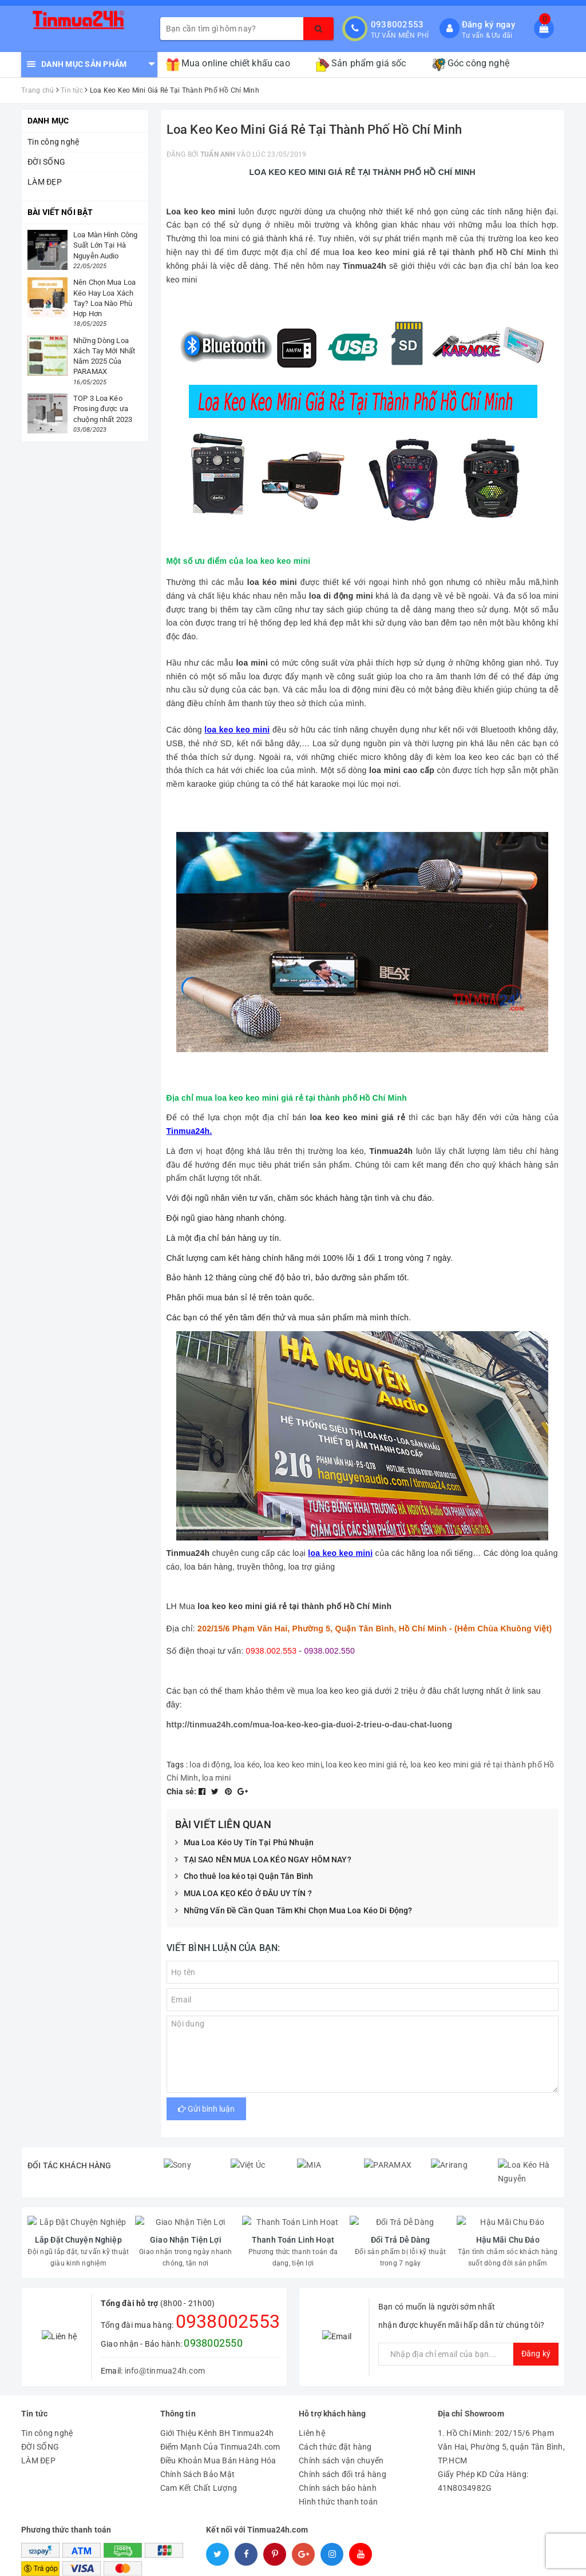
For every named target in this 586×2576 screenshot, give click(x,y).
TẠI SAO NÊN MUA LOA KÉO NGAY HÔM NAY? (263, 1860)
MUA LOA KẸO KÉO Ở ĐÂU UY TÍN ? (243, 1894)
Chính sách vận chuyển (341, 2434)
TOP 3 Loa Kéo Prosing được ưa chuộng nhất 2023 (102, 408)
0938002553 (397, 24)
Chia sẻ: (182, 1791)
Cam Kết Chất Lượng (198, 2462)
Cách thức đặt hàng (335, 2421)
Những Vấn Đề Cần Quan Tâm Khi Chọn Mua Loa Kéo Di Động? (294, 1911)
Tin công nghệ (53, 141)
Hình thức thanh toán (338, 2476)
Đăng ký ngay (488, 24)
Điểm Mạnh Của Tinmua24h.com (220, 2421)
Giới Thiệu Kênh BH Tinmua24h (217, 2407)
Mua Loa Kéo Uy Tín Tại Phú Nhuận (244, 1843)
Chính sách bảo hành (338, 2462)
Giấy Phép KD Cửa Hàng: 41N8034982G (483, 2455)
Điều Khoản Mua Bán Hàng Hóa (218, 2434)
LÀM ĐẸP (44, 181)
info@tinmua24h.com (165, 2344)
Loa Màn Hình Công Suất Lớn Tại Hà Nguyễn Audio (105, 245)
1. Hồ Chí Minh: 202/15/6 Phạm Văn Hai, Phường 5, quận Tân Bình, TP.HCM (501, 2421)
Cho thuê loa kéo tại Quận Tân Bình (244, 1876)
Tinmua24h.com (374, 2564)
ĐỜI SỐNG (46, 161)
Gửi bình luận (206, 2108)
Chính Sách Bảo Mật (197, 2448)
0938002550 (213, 2317)
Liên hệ (312, 2407)
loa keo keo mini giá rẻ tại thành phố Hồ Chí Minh (445, 252)
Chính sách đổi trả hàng (342, 2448)
